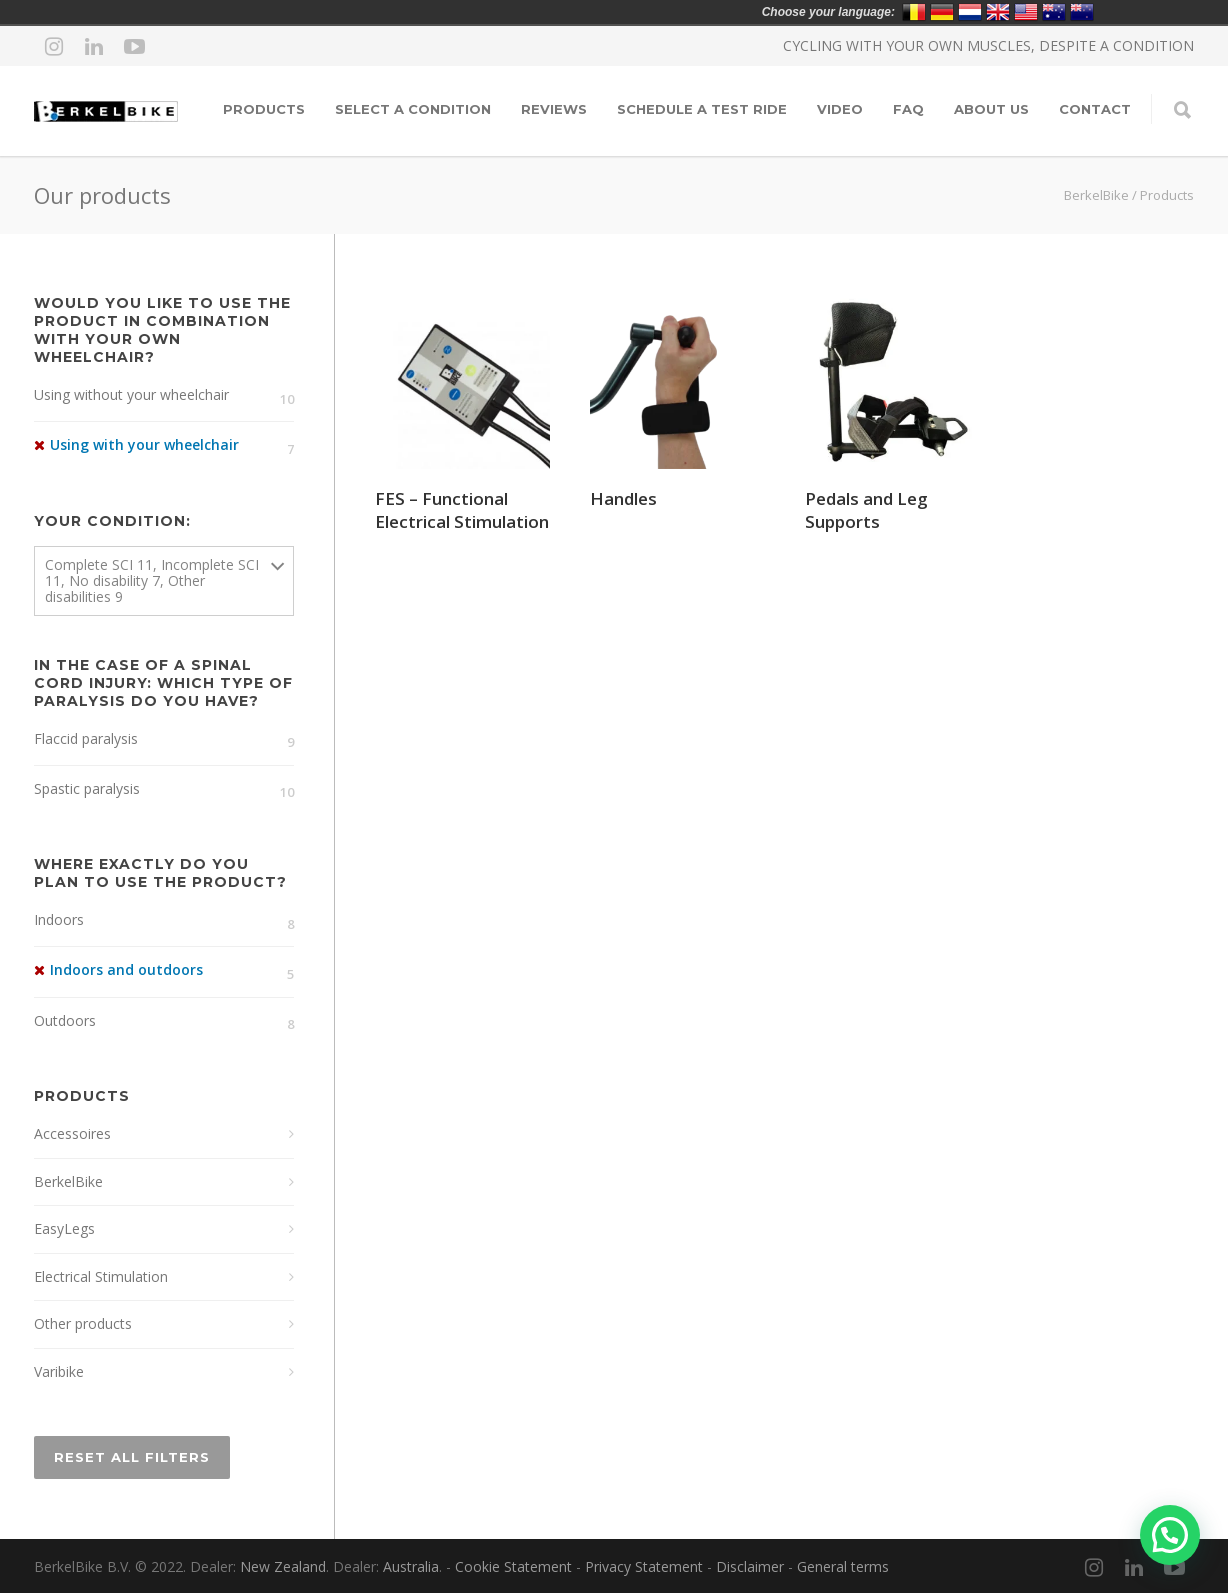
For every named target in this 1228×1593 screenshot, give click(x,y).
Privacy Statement (644, 1566)
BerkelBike (1096, 195)
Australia (411, 1566)
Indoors (59, 919)
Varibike (59, 1371)
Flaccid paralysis (86, 738)
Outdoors (65, 1020)
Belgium (914, 12)
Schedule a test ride (702, 109)
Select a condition (413, 109)
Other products (83, 1323)
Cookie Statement (513, 1566)
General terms (843, 1566)
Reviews (554, 109)
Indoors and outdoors (126, 969)
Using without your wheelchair (131, 394)
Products (264, 109)
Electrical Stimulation (101, 1276)
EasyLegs (64, 1228)
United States (1026, 12)
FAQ (908, 109)
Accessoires (72, 1133)
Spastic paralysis (87, 788)
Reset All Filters (132, 1457)
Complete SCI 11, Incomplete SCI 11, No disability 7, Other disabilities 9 (152, 580)
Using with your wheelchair (144, 444)
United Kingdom (998, 12)
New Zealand (283, 1566)
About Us (991, 109)
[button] (1170, 1535)
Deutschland (942, 12)
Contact (1095, 109)
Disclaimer (750, 1566)
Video (840, 109)
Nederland (970, 12)
